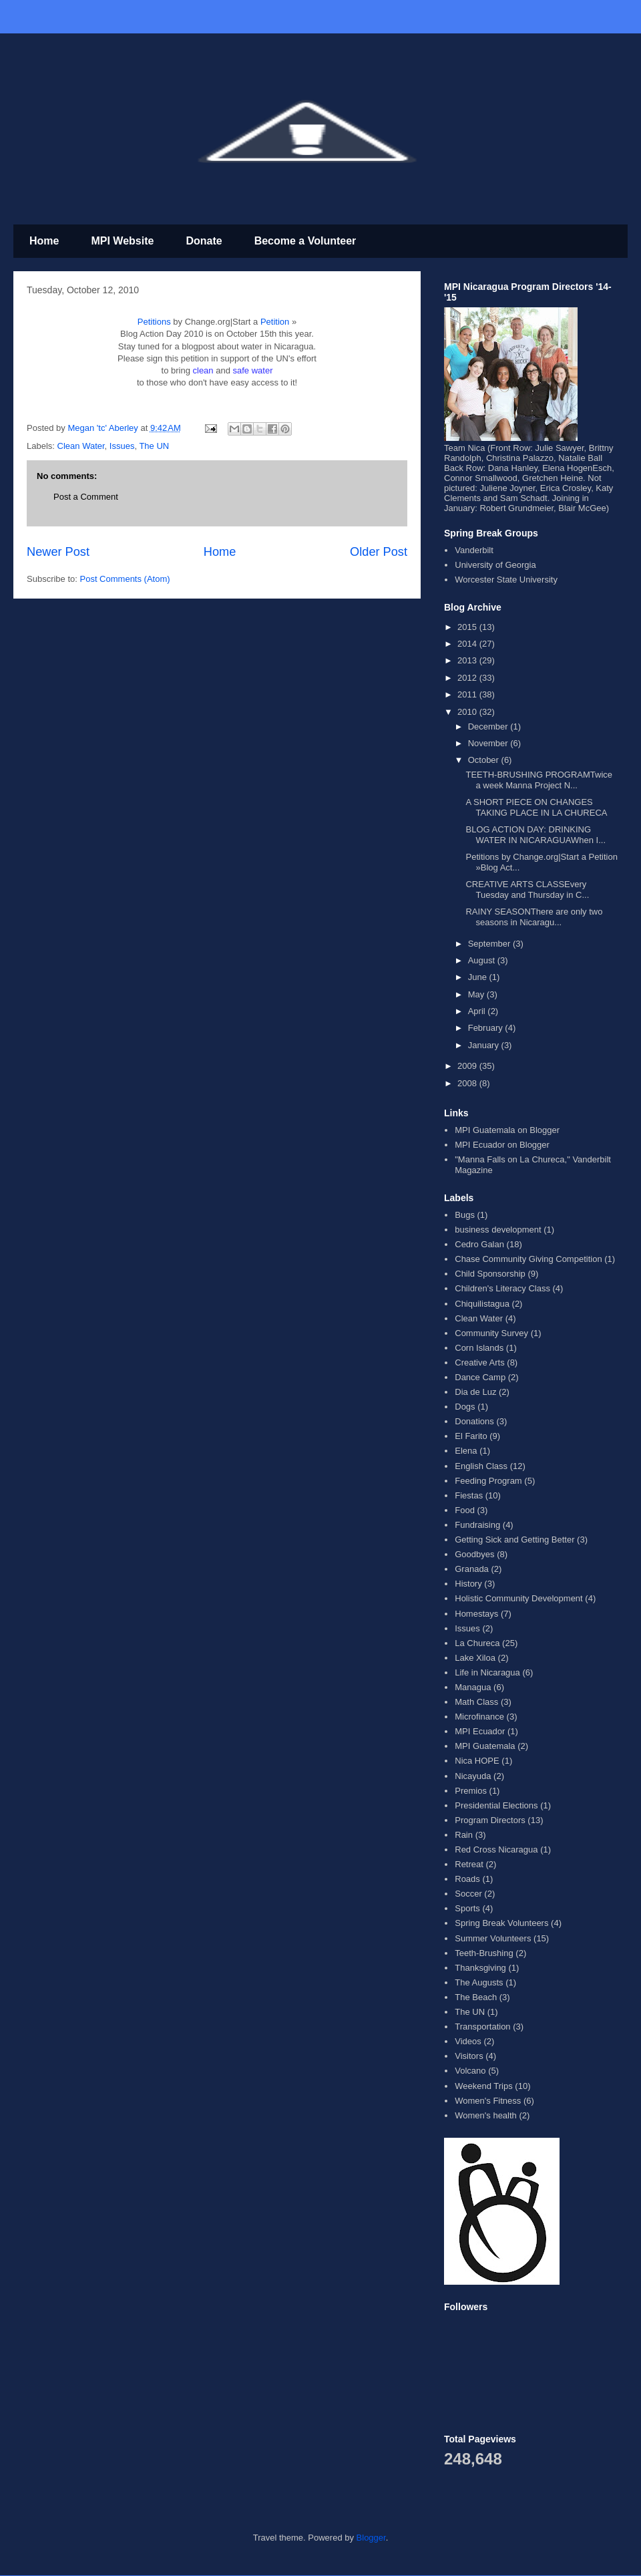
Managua (473, 1687)
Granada (472, 1569)
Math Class (476, 1702)
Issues (122, 446)
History (468, 1584)
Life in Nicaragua (487, 1672)
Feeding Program (488, 1481)
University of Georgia (495, 565)
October (484, 760)
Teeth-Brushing (484, 1953)
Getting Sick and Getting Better (514, 1540)
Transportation (482, 2027)
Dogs (465, 1407)
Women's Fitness (488, 2101)
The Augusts (479, 1982)
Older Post (378, 551)
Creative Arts (479, 1362)
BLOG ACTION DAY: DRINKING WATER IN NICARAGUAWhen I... (535, 834)
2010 (468, 712)
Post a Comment (85, 497)
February (486, 1028)
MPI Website (122, 241)
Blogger (371, 2538)
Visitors (469, 2056)
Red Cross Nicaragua (496, 1849)
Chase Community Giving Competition (528, 1259)
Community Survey (491, 1333)
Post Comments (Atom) (125, 579)
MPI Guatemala (485, 1746)
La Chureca (477, 1643)
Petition (274, 322)
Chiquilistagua (482, 1304)
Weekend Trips (483, 2086)
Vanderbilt (474, 550)
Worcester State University (506, 580)
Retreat (469, 1864)
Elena (466, 1451)
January (484, 1045)
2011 (468, 694)
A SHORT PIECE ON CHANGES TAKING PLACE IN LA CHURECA (536, 807)
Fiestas (469, 1495)
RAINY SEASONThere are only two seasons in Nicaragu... (533, 917)
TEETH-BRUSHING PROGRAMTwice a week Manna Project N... (538, 780)
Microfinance (479, 1717)
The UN (154, 446)
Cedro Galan (479, 1244)
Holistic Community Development (518, 1598)
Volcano (470, 2071)
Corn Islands (479, 1348)
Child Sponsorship (490, 1274)
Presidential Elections (496, 1805)
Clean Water (81, 446)
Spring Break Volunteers (501, 1923)
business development (498, 1230)
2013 (468, 660)
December (489, 726)
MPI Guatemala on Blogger (507, 1130)
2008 (468, 1083)
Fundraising (477, 1525)
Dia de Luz (475, 1392)
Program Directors (490, 1820)
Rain (464, 1835)
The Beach (476, 1997)
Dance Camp (480, 1377)
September (490, 944)
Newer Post (58, 551)
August (482, 960)
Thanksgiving (480, 1968)
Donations (474, 1421)
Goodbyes (474, 1554)
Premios (471, 1791)
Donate (204, 241)
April (478, 1011)
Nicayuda (473, 1776)
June (478, 977)
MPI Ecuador (480, 1731)
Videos (468, 2041)
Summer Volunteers (493, 1938)
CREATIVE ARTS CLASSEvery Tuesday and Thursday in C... (527, 889)
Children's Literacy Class (502, 1288)
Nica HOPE (477, 1761)
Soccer (468, 1894)
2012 (468, 678)
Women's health (486, 2115)
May (477, 994)
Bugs (465, 1215)
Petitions (154, 322)
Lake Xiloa (475, 1658)
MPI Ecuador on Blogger (502, 1145)
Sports (467, 1908)
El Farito (471, 1436)
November (489, 743)
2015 (468, 627)
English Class (481, 1466)
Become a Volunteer (305, 241)
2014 (468, 644)
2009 (468, 1066)
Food (465, 1510)
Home (44, 241)
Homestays (476, 1614)
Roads (467, 1879)
